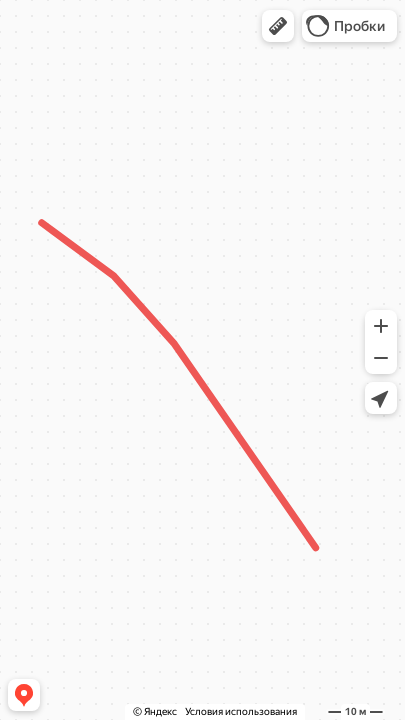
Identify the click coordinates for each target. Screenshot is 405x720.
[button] (278, 26)
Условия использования (241, 711)
